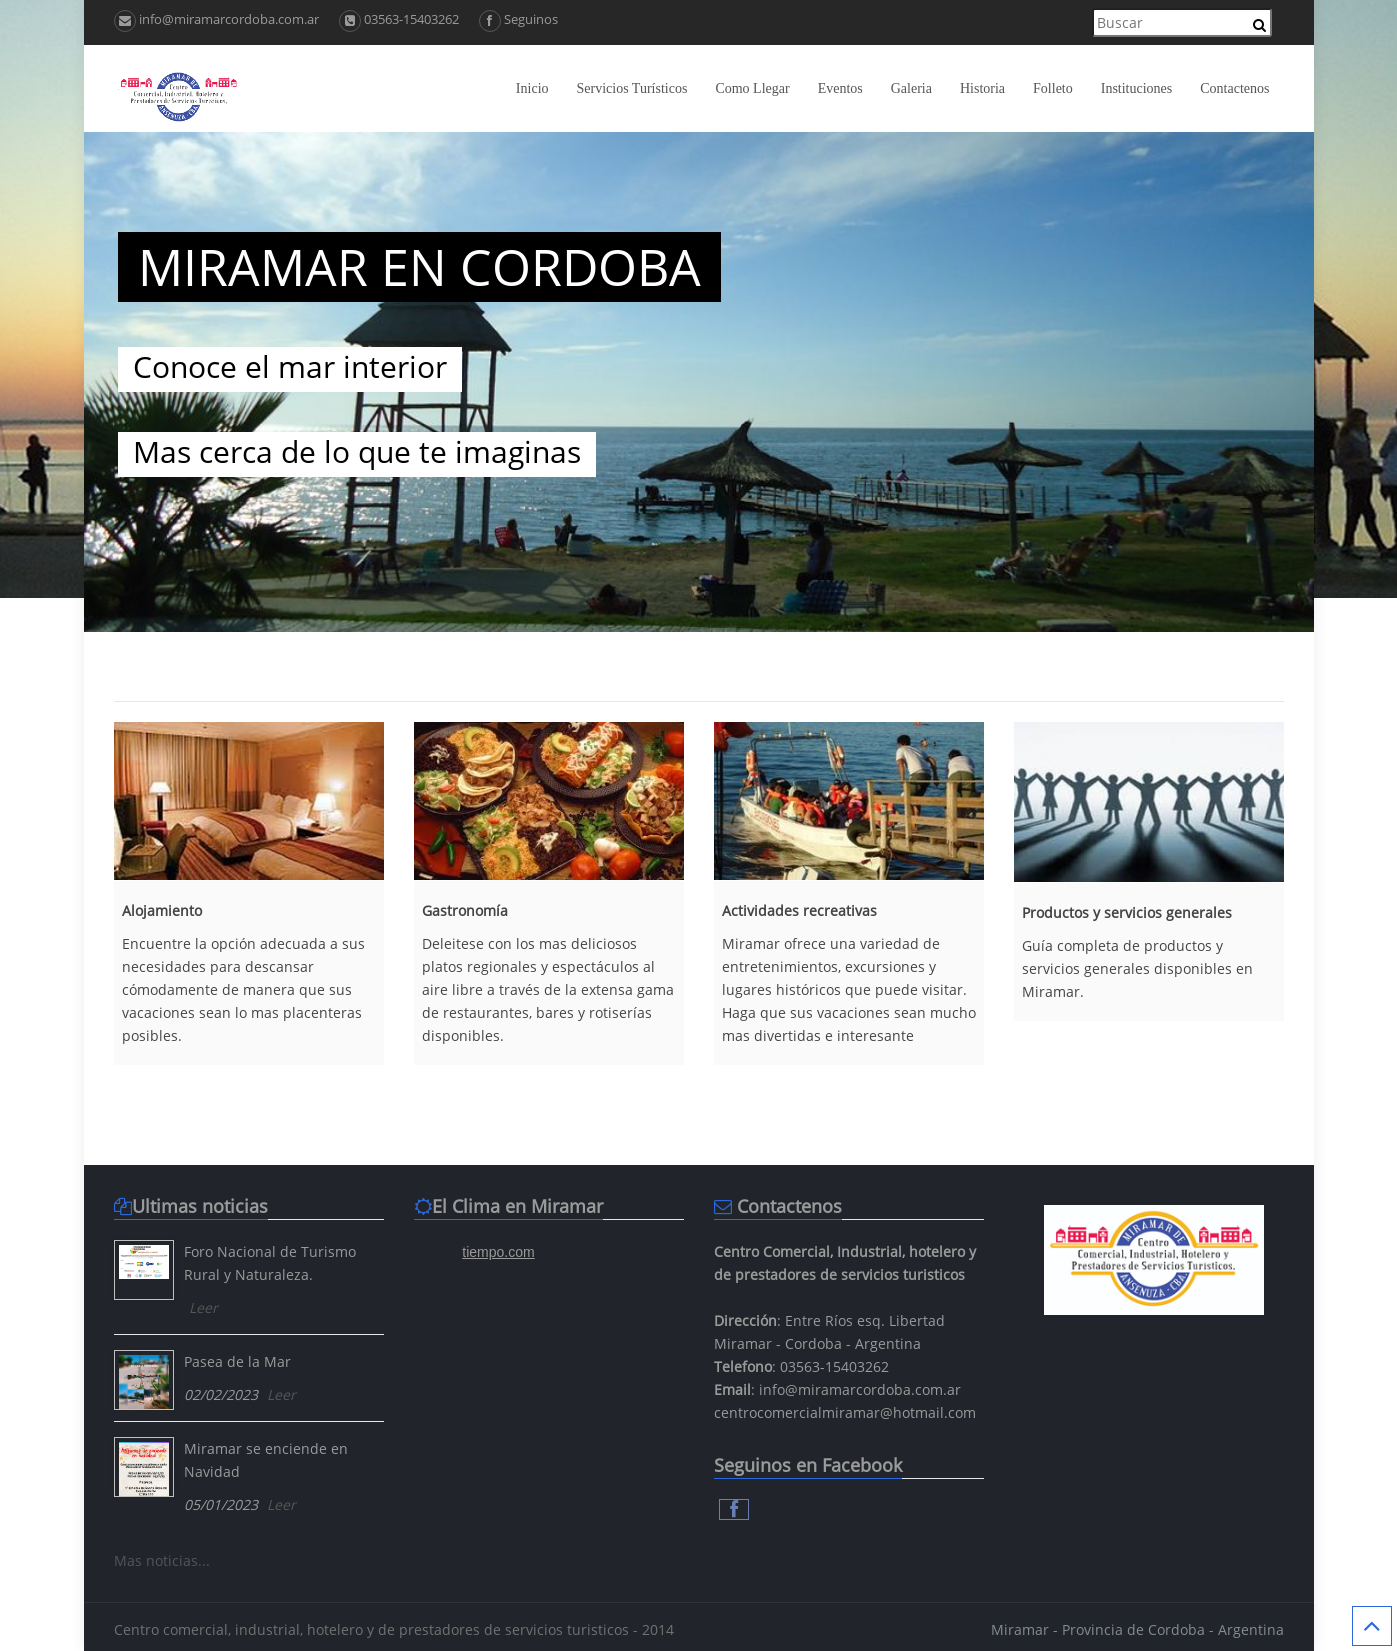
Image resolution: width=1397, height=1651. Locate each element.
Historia (982, 88)
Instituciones (1137, 88)
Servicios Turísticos (632, 88)
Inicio (532, 88)
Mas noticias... (162, 1560)
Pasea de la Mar (237, 1361)
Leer (203, 1307)
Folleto (1053, 88)
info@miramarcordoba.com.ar (216, 19)
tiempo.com (498, 1252)
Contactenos (1234, 88)
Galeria (911, 88)
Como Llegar (752, 88)
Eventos (840, 88)
